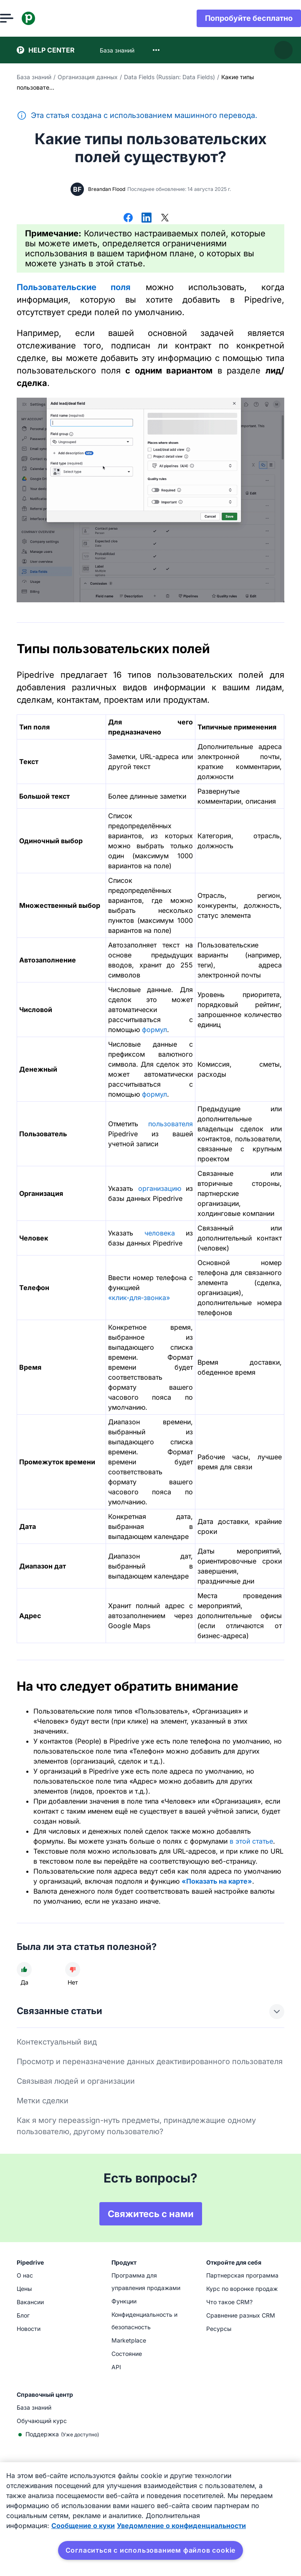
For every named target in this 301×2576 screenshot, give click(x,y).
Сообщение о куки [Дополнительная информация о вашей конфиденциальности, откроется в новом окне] (83, 2525)
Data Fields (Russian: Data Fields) (169, 76)
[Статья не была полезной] (72, 1969)
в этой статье (251, 1841)
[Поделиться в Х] (165, 218)
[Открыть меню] (23, 18)
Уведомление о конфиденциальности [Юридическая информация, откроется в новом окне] (181, 2525)
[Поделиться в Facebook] (128, 218)
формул (154, 1029)
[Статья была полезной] (24, 1969)
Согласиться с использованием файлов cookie (151, 2550)
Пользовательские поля (74, 287)
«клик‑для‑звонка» (139, 1297)
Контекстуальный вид (57, 2041)
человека (159, 1233)
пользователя (170, 1124)
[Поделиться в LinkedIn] (147, 218)
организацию (159, 1188)
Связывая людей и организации (76, 2081)
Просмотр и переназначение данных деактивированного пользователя (150, 2061)
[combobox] (156, 50)
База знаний (34, 76)
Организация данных (88, 76)
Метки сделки (42, 2100)
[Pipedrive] (45, 18)
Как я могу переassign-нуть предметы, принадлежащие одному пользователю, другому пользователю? (136, 2126)
